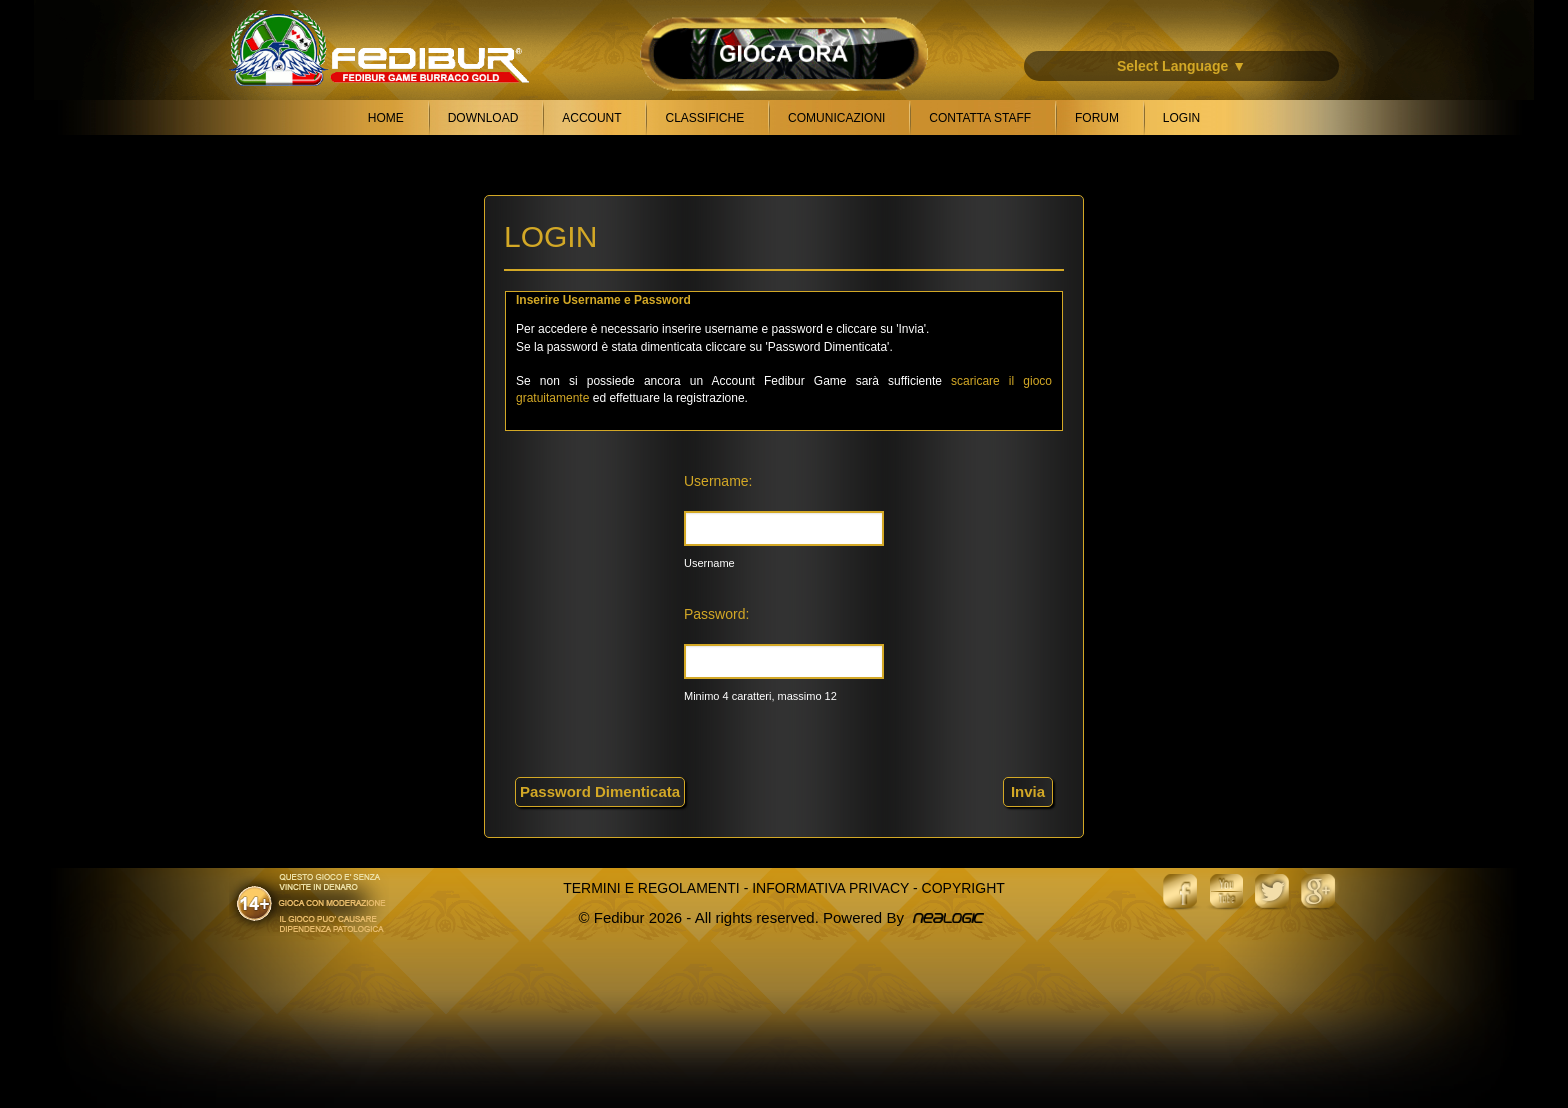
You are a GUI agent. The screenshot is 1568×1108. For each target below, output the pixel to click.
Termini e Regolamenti (651, 888)
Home (386, 118)
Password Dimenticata (600, 791)
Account (591, 118)
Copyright (963, 888)
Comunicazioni (836, 118)
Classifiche (704, 118)
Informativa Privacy (830, 888)
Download (483, 118)
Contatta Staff (980, 118)
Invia (1028, 791)
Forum (1097, 118)
